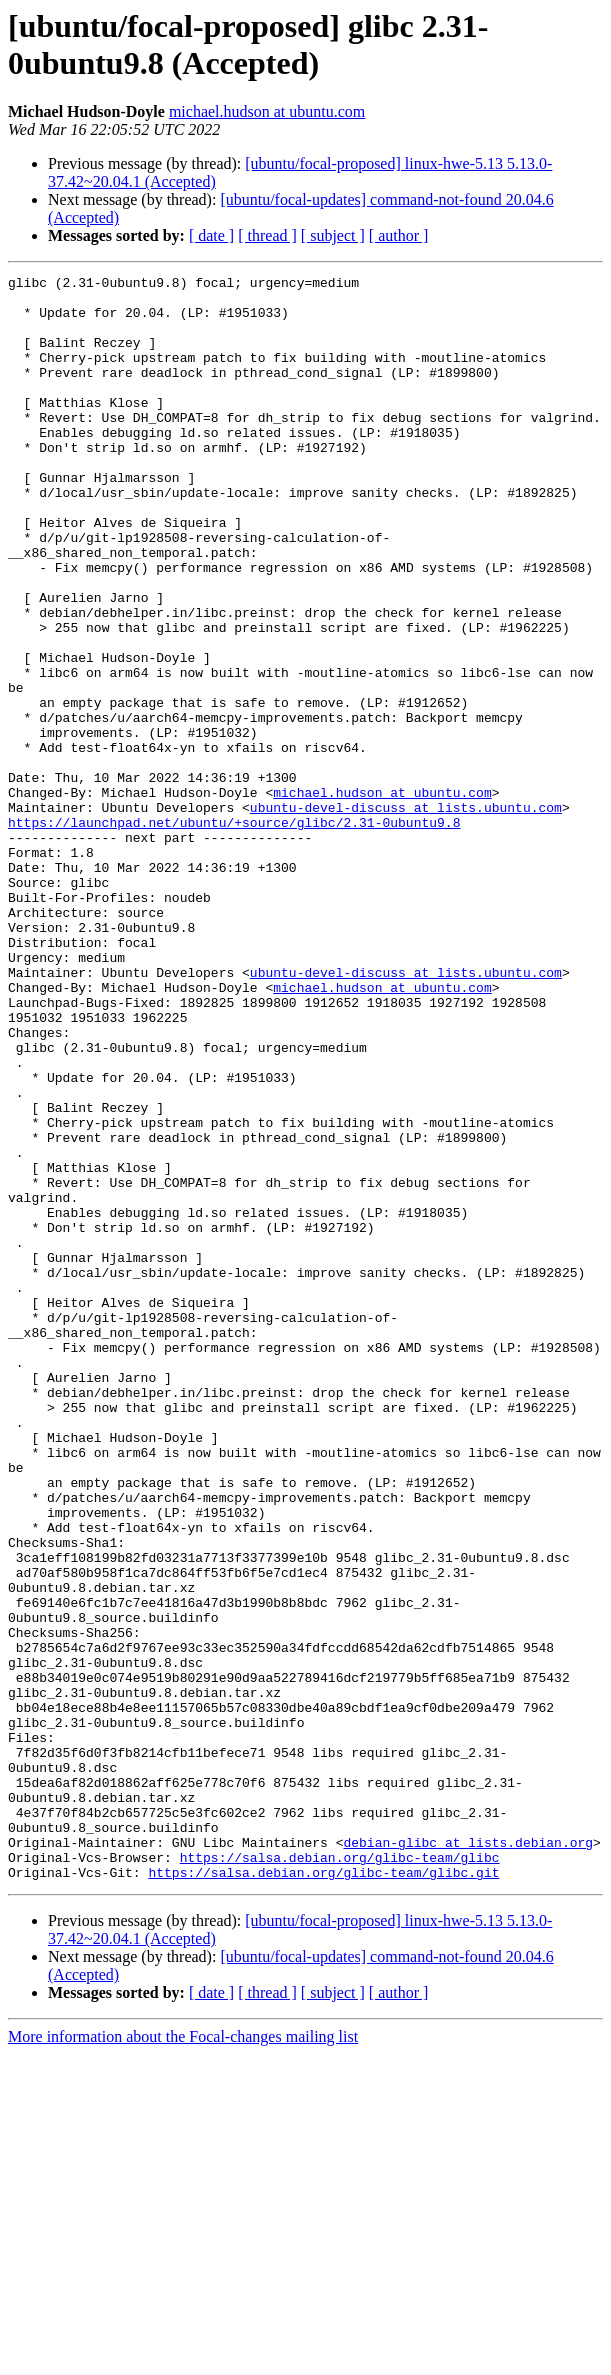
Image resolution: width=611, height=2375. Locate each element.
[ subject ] (333, 235)
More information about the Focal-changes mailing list (183, 2357)
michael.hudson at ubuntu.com (267, 111)
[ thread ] (267, 235)
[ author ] (399, 235)
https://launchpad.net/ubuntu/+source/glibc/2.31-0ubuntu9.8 (234, 933)
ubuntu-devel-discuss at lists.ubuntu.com (406, 915)
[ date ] (211, 235)
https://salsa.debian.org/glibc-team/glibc (340, 2175)
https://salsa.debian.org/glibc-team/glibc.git (323, 2193)
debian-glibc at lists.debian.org (468, 2157)
